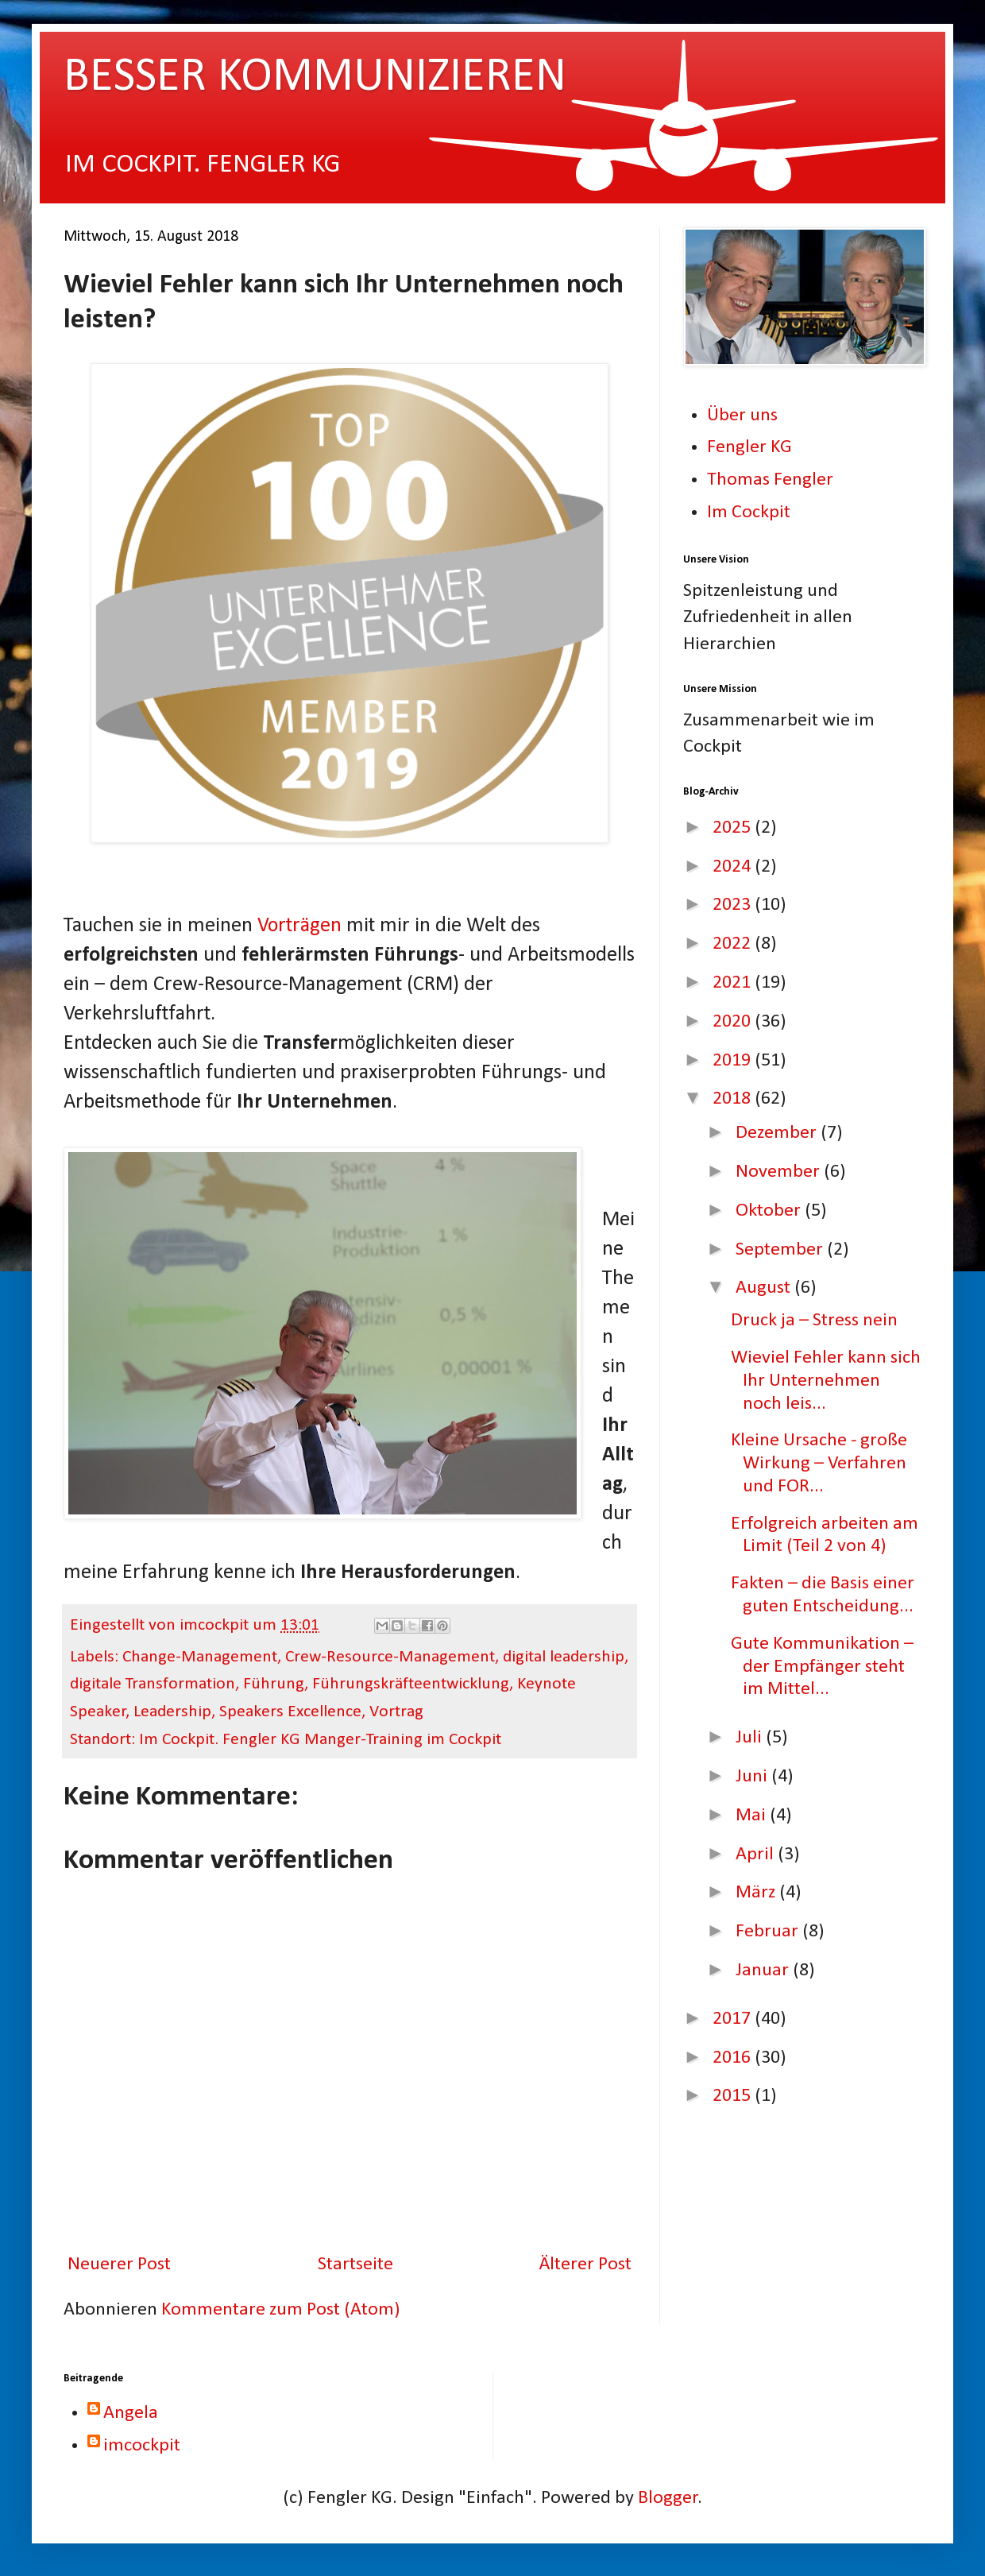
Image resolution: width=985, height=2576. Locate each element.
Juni (753, 1776)
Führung (273, 1684)
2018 (734, 1098)
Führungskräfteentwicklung (410, 1684)
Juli (751, 1737)
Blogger (668, 2498)
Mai (753, 1815)
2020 (734, 1021)
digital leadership (563, 1657)
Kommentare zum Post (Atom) (280, 2309)
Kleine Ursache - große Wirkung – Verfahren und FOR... (819, 1463)
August (765, 1288)
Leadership (172, 1712)
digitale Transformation (152, 1684)
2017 (734, 2019)
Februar (769, 1931)
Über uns (742, 415)
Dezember (778, 1133)
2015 (734, 2096)
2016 (734, 2057)
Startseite (355, 2264)
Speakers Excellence (290, 1712)
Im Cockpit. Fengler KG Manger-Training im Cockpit (320, 1739)
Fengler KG (749, 447)
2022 (734, 943)
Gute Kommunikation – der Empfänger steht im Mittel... (822, 1667)
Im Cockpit (748, 512)
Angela (130, 2413)
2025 (734, 827)
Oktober (770, 1210)
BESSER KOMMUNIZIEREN (315, 78)
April (757, 1854)
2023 (734, 905)
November (780, 1172)
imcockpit (141, 2445)
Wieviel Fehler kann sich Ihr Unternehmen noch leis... (826, 1381)
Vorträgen (299, 926)
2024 (734, 866)
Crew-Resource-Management (390, 1657)
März (757, 1892)
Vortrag (396, 1712)
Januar (764, 1970)
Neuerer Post (119, 2264)
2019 (734, 1060)
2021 (734, 982)
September (781, 1249)
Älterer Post (585, 2264)
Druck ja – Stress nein (814, 1320)
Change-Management (199, 1657)
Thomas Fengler (770, 479)
